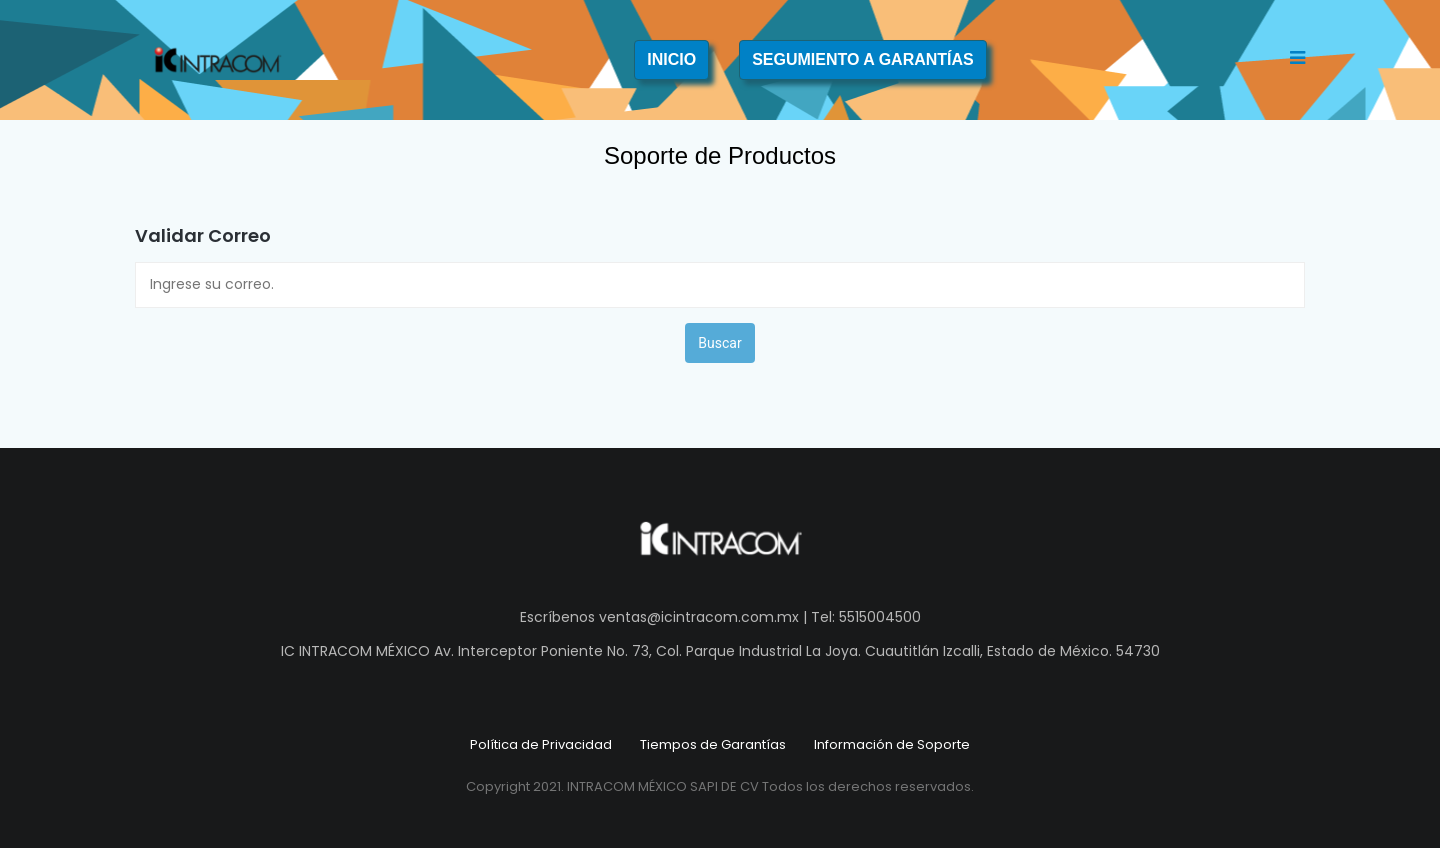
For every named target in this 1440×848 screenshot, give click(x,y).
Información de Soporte (892, 744)
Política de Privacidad (541, 744)
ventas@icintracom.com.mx (699, 617)
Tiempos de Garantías (713, 744)
